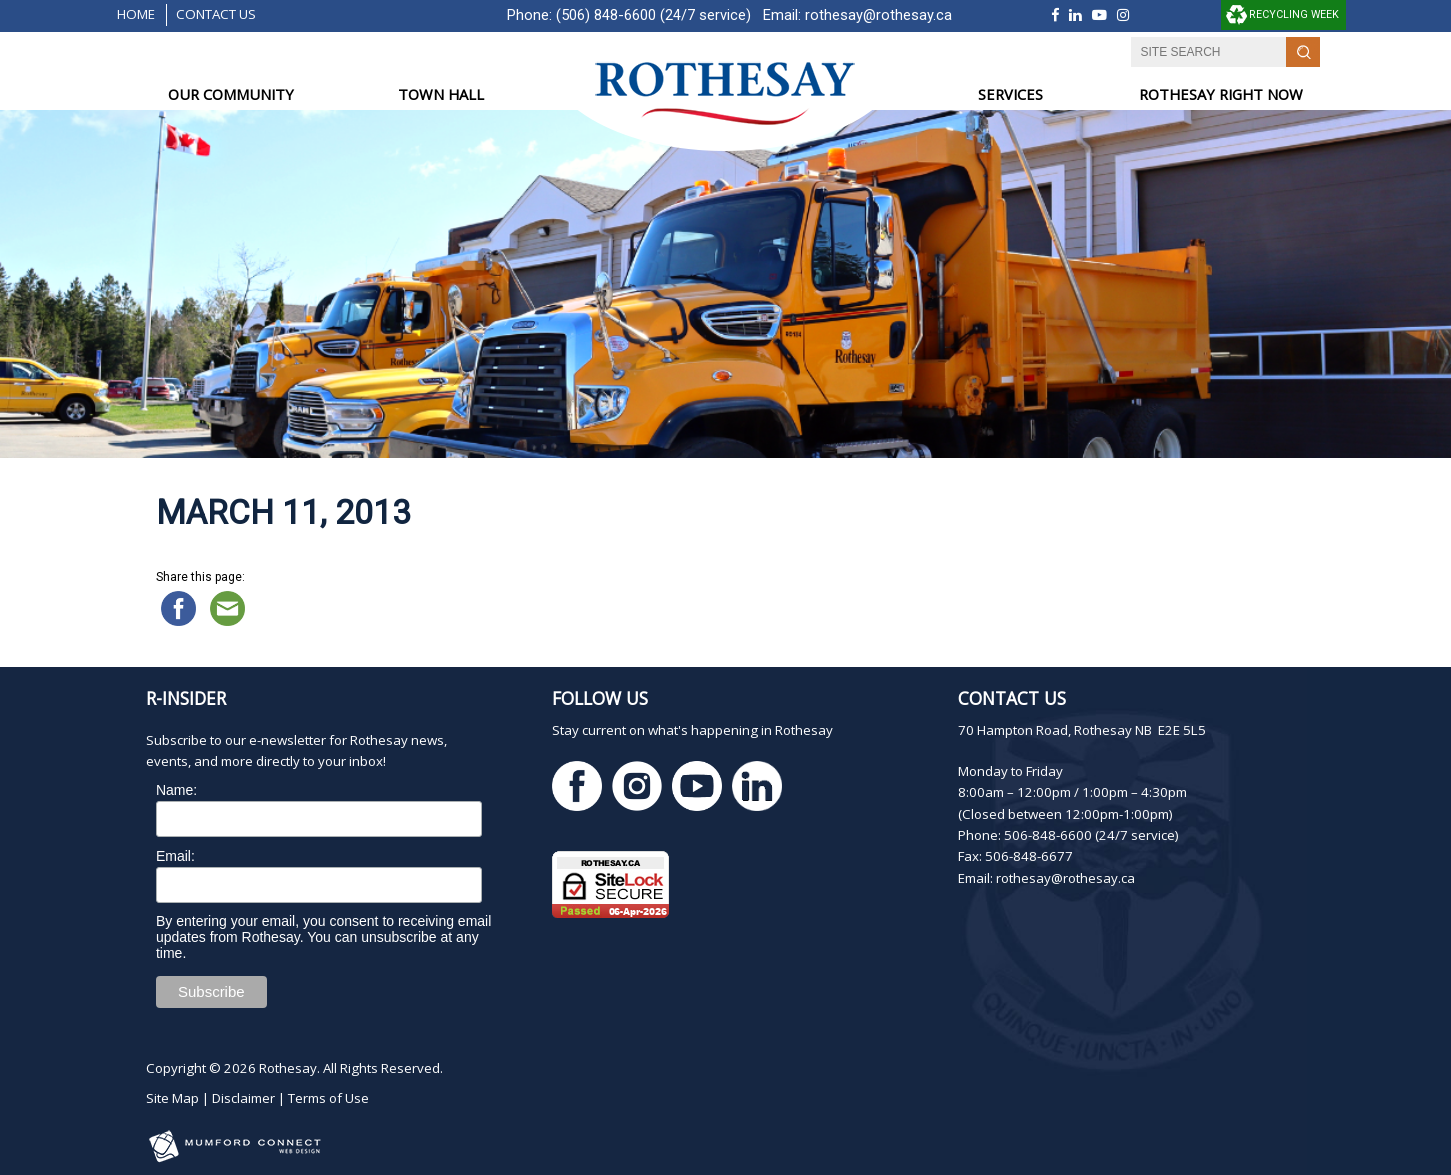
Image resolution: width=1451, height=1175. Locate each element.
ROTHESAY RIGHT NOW (1221, 94)
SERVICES (1010, 94)
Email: (175, 856)
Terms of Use (328, 1098)
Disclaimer (243, 1098)
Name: (176, 790)
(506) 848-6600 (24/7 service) (653, 15)
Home (136, 14)
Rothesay (288, 1068)
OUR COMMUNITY (231, 94)
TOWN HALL (441, 94)
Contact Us (216, 14)
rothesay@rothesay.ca (878, 15)
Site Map (172, 1098)
